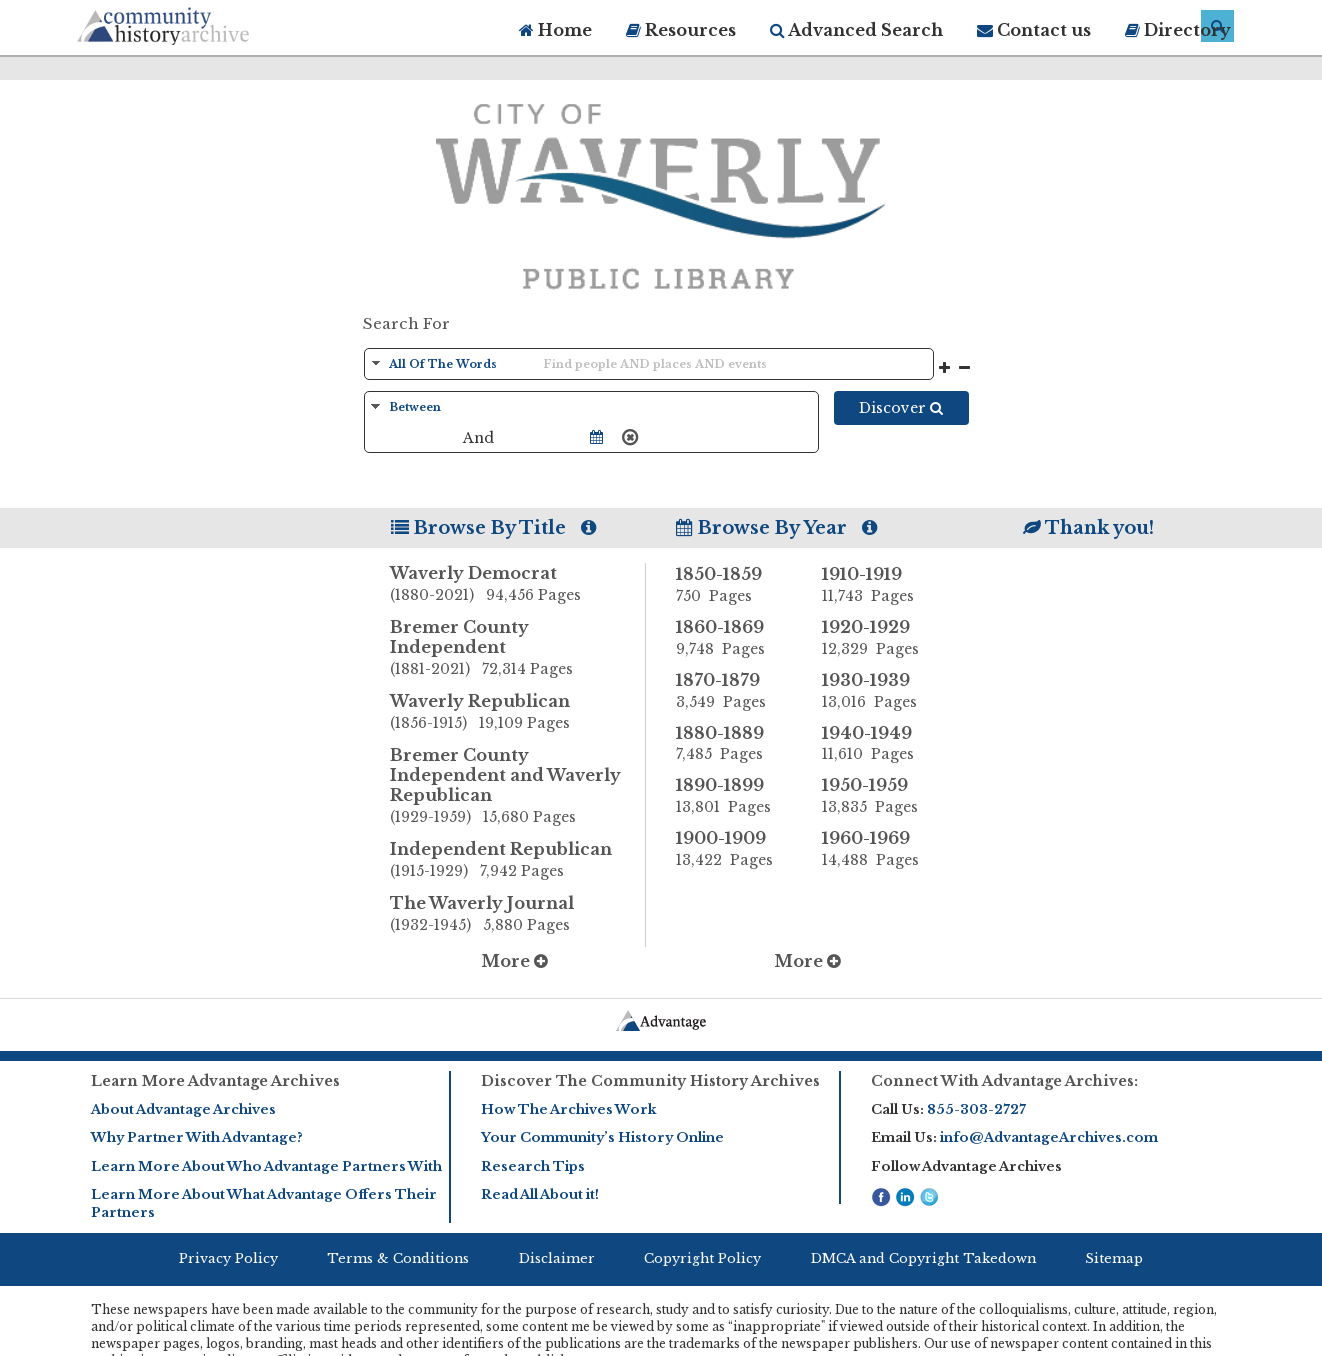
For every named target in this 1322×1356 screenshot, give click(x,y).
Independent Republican (518, 861)
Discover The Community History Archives (650, 1081)
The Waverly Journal (518, 915)
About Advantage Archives (183, 1109)
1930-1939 (880, 691)
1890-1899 (734, 796)
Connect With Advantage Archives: (1004, 1081)
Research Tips (533, 1166)
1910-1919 (880, 585)
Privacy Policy (228, 1258)
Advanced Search (856, 30)
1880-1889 (734, 744)
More (514, 961)
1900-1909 (734, 849)
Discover (901, 408)
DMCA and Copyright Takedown (923, 1258)
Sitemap (1114, 1258)
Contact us (1034, 30)
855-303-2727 (976, 1109)
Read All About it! (540, 1194)
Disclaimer (557, 1258)
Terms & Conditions (398, 1258)
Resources (681, 30)
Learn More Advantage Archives (215, 1081)
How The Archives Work (568, 1109)
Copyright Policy (702, 1258)
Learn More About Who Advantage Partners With (266, 1166)
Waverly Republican (518, 713)
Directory (1178, 30)
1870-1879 (734, 691)
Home (555, 30)
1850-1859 (734, 585)
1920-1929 (880, 638)
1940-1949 (880, 744)
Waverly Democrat (518, 585)
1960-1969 (880, 849)
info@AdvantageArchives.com (1049, 1137)
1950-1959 (880, 796)
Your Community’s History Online (602, 1137)
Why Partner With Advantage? (197, 1137)
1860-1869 (734, 638)
